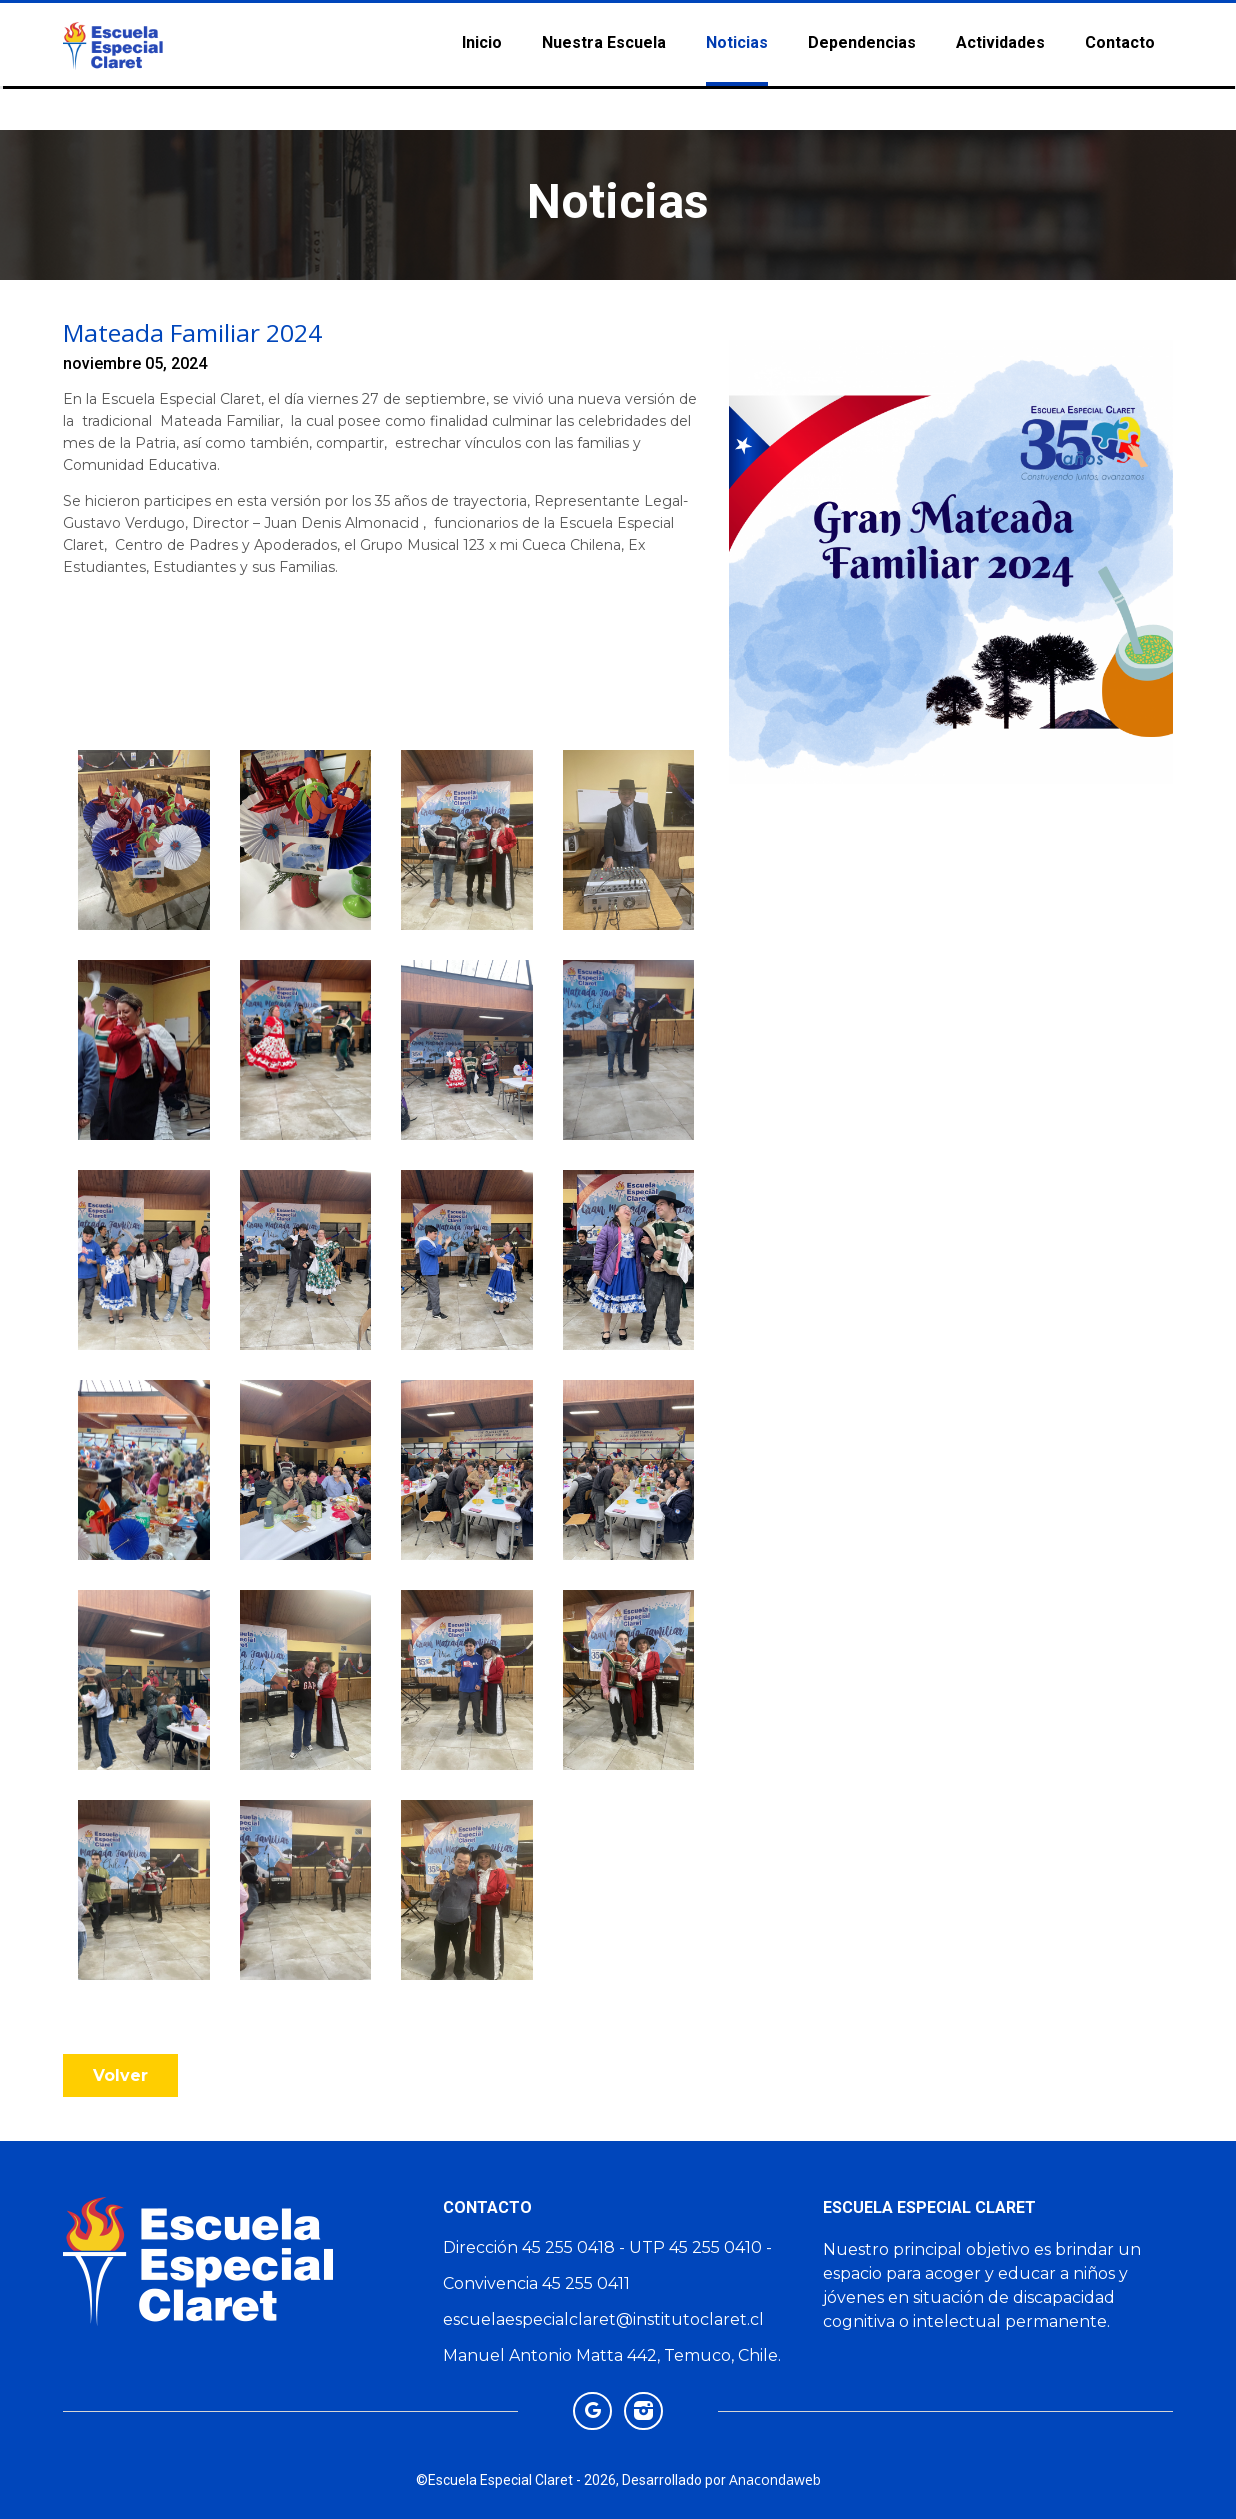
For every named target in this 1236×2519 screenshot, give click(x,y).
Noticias (737, 39)
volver (120, 2075)
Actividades (1000, 39)
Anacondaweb (775, 2479)
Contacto (1120, 39)
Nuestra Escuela (604, 39)
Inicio (482, 39)
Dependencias (862, 39)
